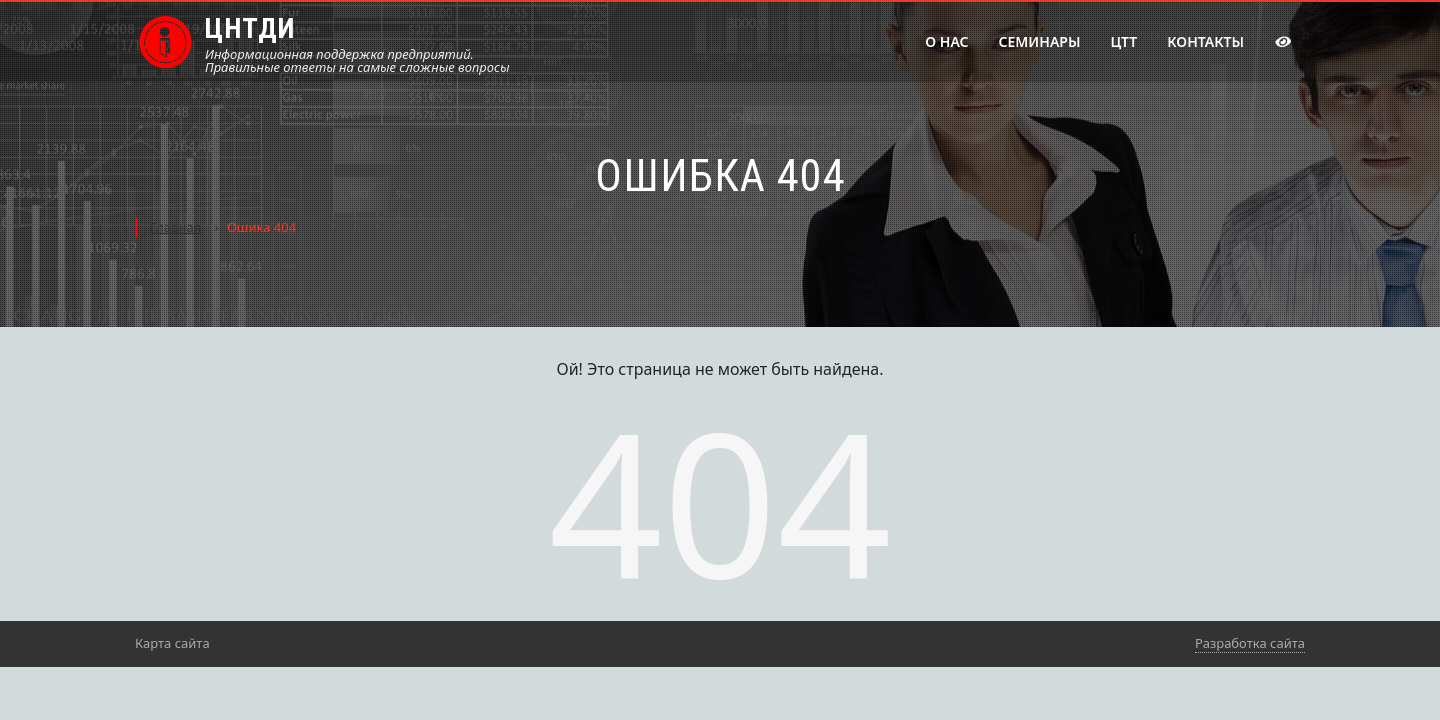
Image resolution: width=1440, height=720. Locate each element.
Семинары (1040, 41)
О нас (946, 41)
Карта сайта (172, 643)
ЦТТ (1123, 41)
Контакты (1205, 41)
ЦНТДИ (250, 28)
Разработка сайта (1250, 643)
